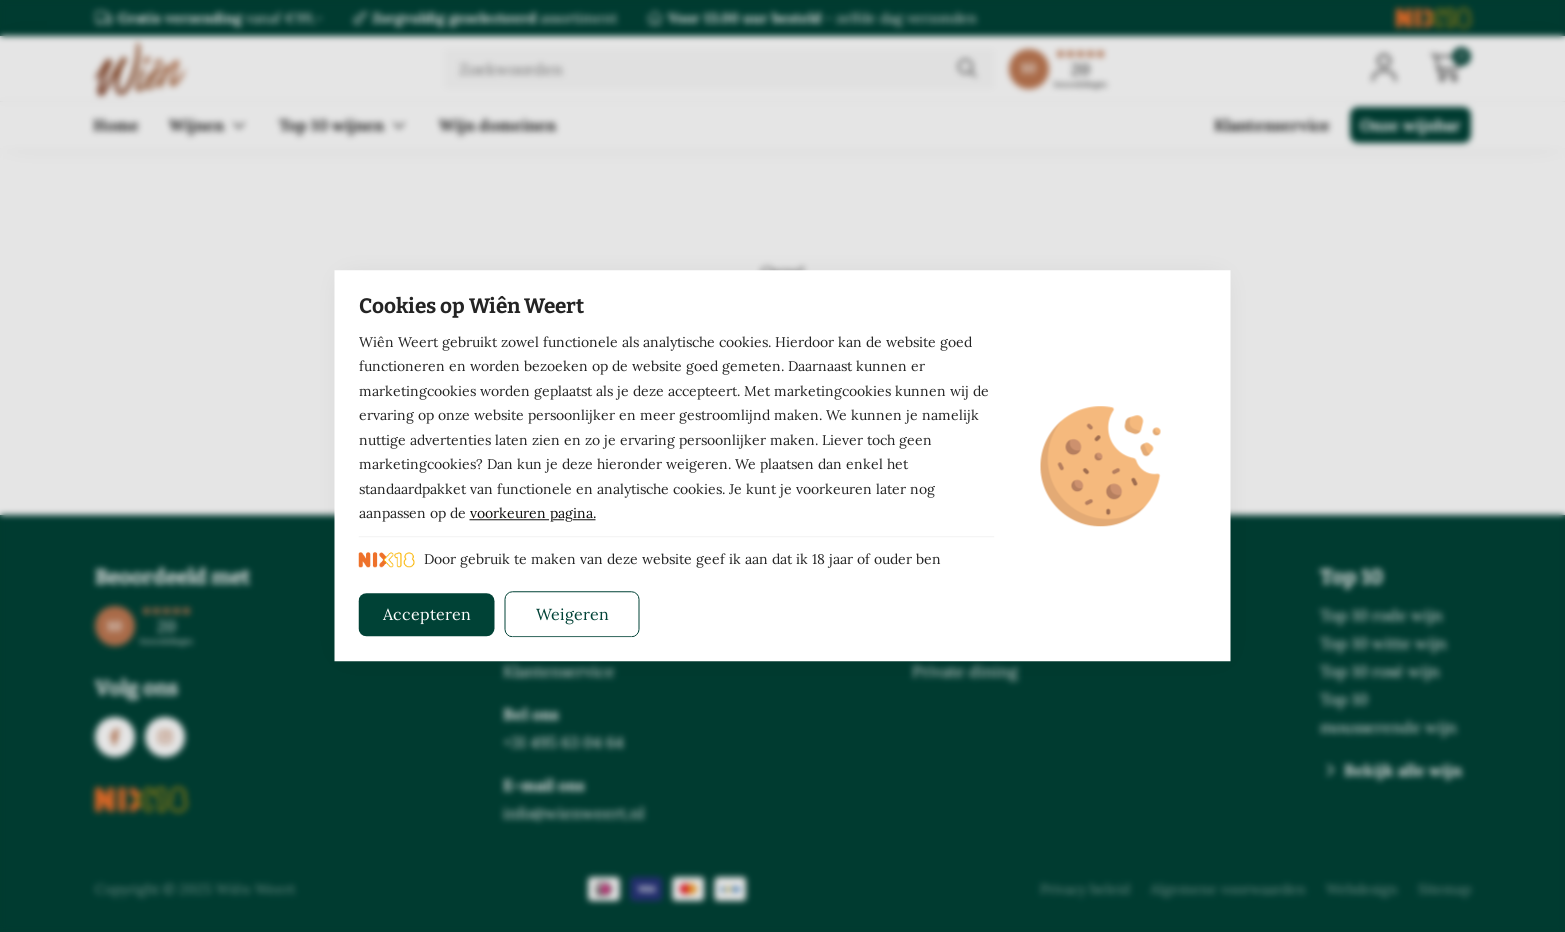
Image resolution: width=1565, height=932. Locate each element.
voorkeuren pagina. (533, 514)
